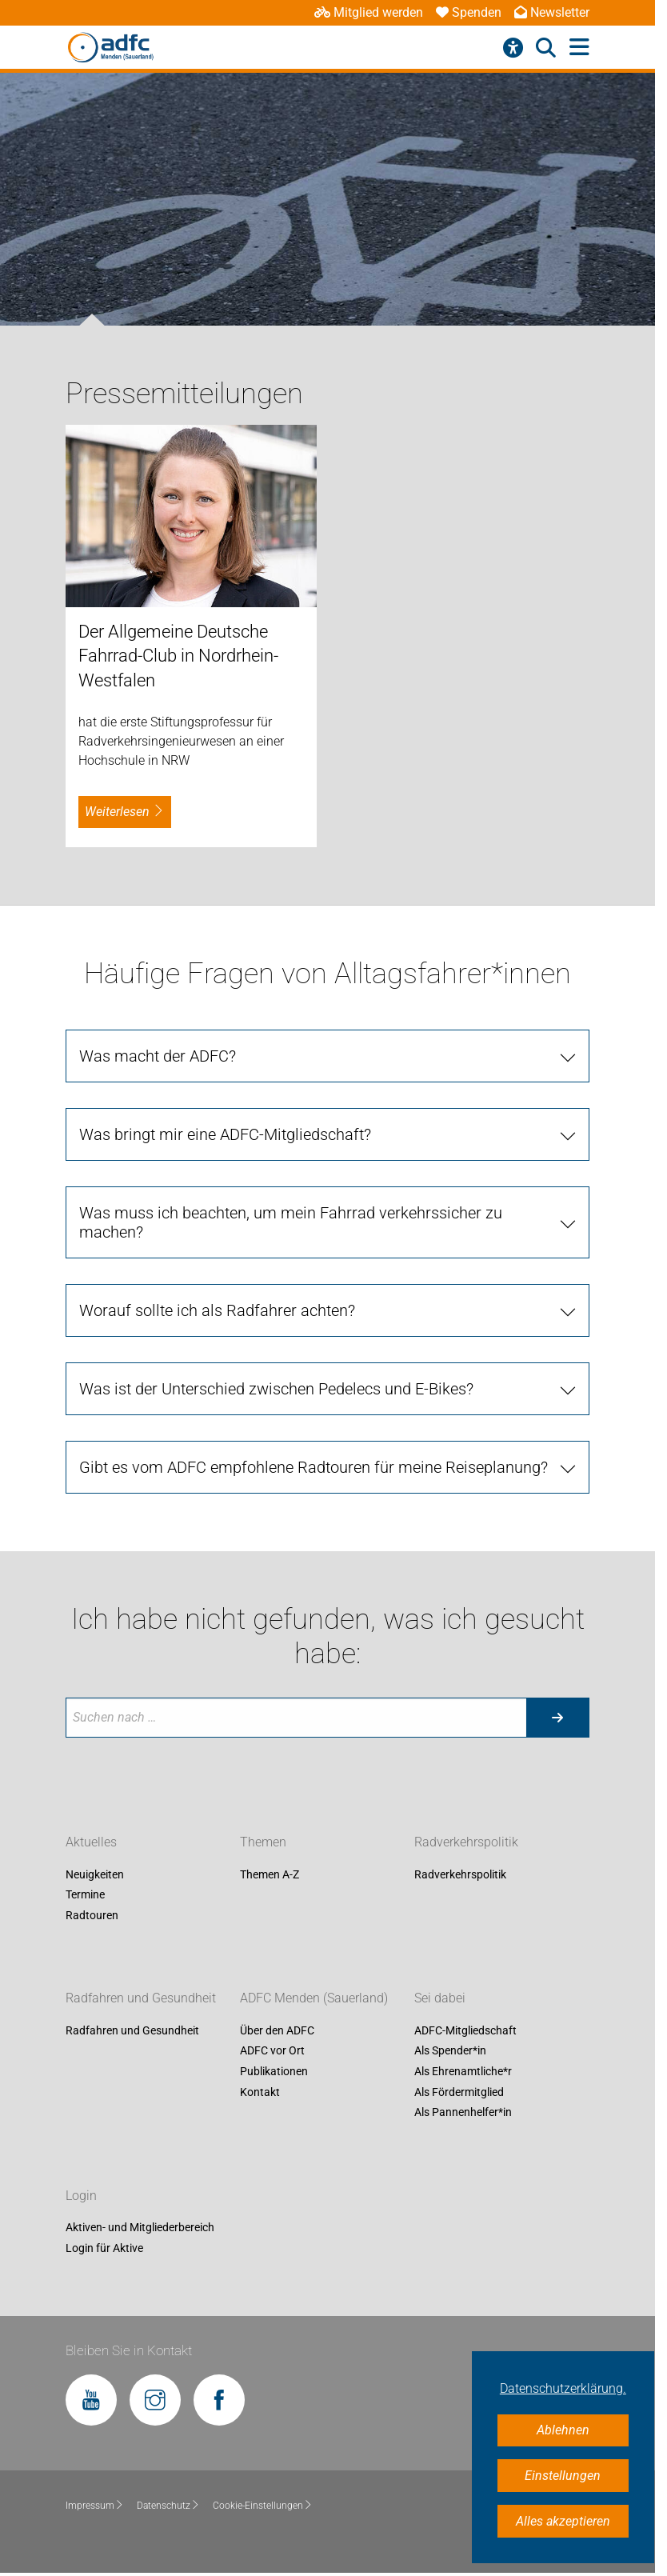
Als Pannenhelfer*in (463, 2112)
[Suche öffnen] (546, 48)
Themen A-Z (269, 1874)
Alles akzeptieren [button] (563, 2521)
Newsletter (551, 12)
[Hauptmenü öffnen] (579, 47)
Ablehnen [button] (563, 2430)
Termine (85, 1895)
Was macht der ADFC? (157, 1056)
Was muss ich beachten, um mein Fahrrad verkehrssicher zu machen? (290, 1222)
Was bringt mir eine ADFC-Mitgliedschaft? (225, 1134)
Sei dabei (439, 1998)
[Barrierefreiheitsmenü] (513, 48)
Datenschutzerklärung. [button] (563, 2388)
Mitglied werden (368, 12)
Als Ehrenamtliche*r (463, 2071)
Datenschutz (168, 2505)
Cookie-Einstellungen (263, 2505)
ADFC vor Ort (272, 2051)
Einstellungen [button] (563, 2475)
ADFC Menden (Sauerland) (314, 1998)
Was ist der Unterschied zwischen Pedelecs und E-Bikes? (276, 1388)
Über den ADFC (277, 2030)
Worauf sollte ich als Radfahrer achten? (217, 1310)
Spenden (468, 12)
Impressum (95, 2505)
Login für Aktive (104, 2248)
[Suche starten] (557, 1717)
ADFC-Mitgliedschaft (465, 2030)
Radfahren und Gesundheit (141, 1998)
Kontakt (260, 2092)
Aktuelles (91, 1842)
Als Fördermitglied (459, 2092)
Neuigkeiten (95, 1874)
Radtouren (92, 1915)
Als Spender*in (450, 2051)
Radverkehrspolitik (466, 1842)
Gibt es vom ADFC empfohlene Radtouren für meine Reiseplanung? (313, 1467)
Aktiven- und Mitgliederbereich (140, 2228)
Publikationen (274, 2071)
